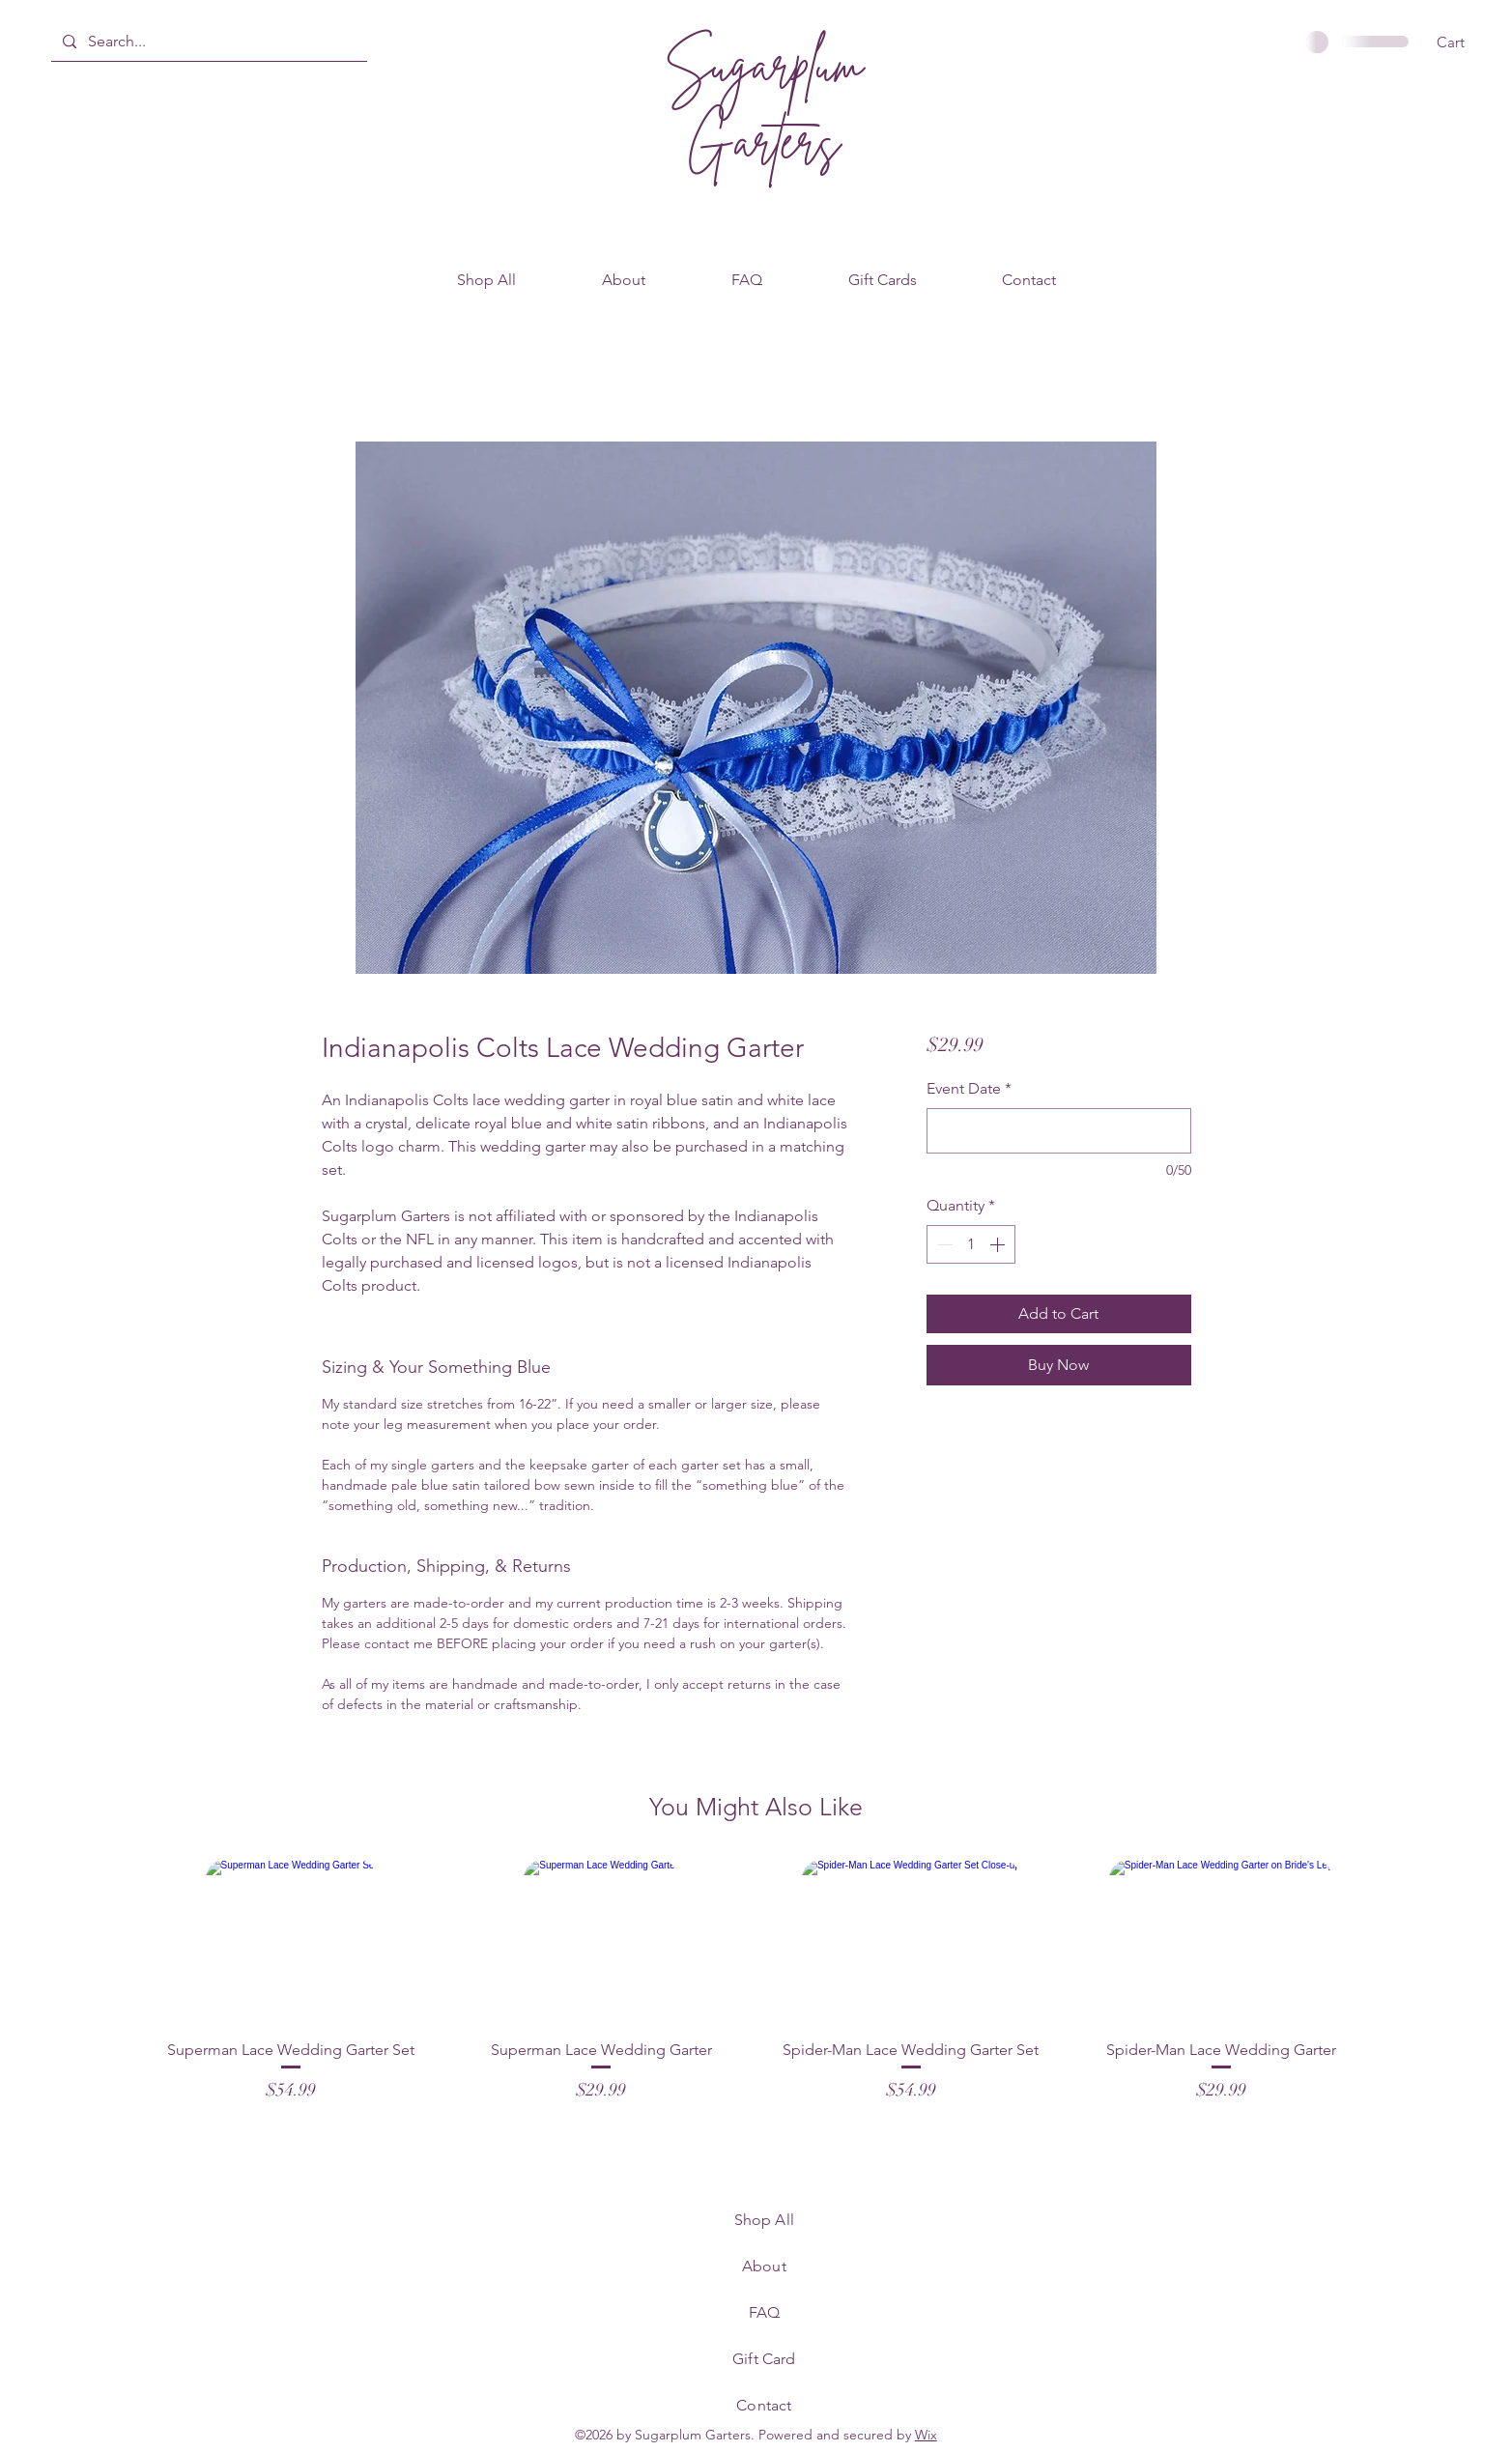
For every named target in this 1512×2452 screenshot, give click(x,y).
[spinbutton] (970, 1244)
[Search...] (207, 41)
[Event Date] (1058, 1131)
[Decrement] (942, 1244)
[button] (1463, 42)
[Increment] (999, 1244)
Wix (926, 2434)
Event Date (969, 1088)
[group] (756, 1992)
